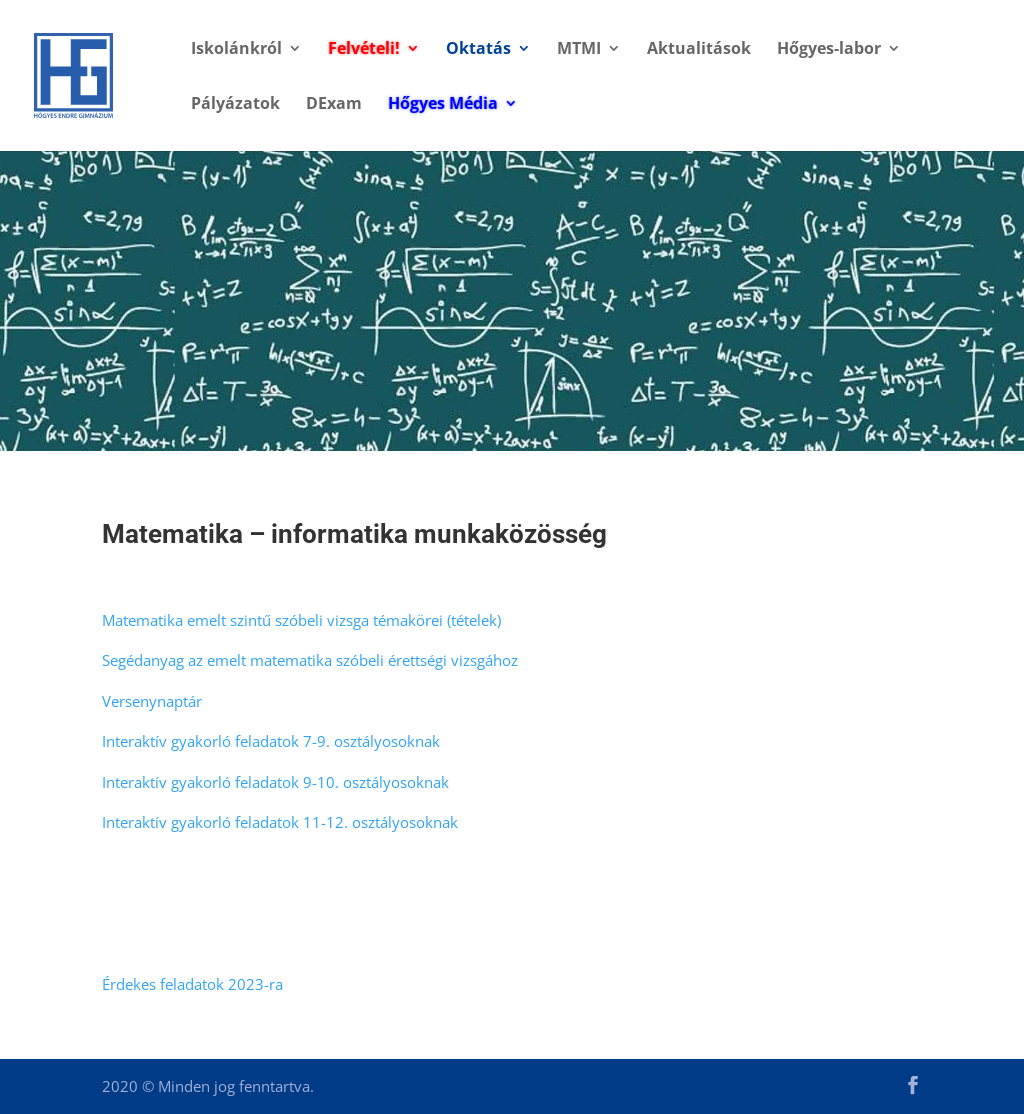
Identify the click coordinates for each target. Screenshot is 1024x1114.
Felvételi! (364, 50)
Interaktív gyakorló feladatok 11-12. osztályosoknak (280, 822)
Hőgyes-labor (829, 50)
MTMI (579, 50)
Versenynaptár (152, 701)
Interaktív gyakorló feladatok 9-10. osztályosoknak (275, 782)
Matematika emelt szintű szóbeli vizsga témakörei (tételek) (301, 620)
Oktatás (478, 50)
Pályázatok (235, 105)
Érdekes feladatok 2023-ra (192, 984)
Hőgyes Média (443, 105)
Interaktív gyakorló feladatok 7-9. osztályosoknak (271, 741)
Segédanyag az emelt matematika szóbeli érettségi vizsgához (310, 660)
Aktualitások (699, 50)
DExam (334, 105)
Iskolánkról (236, 50)
